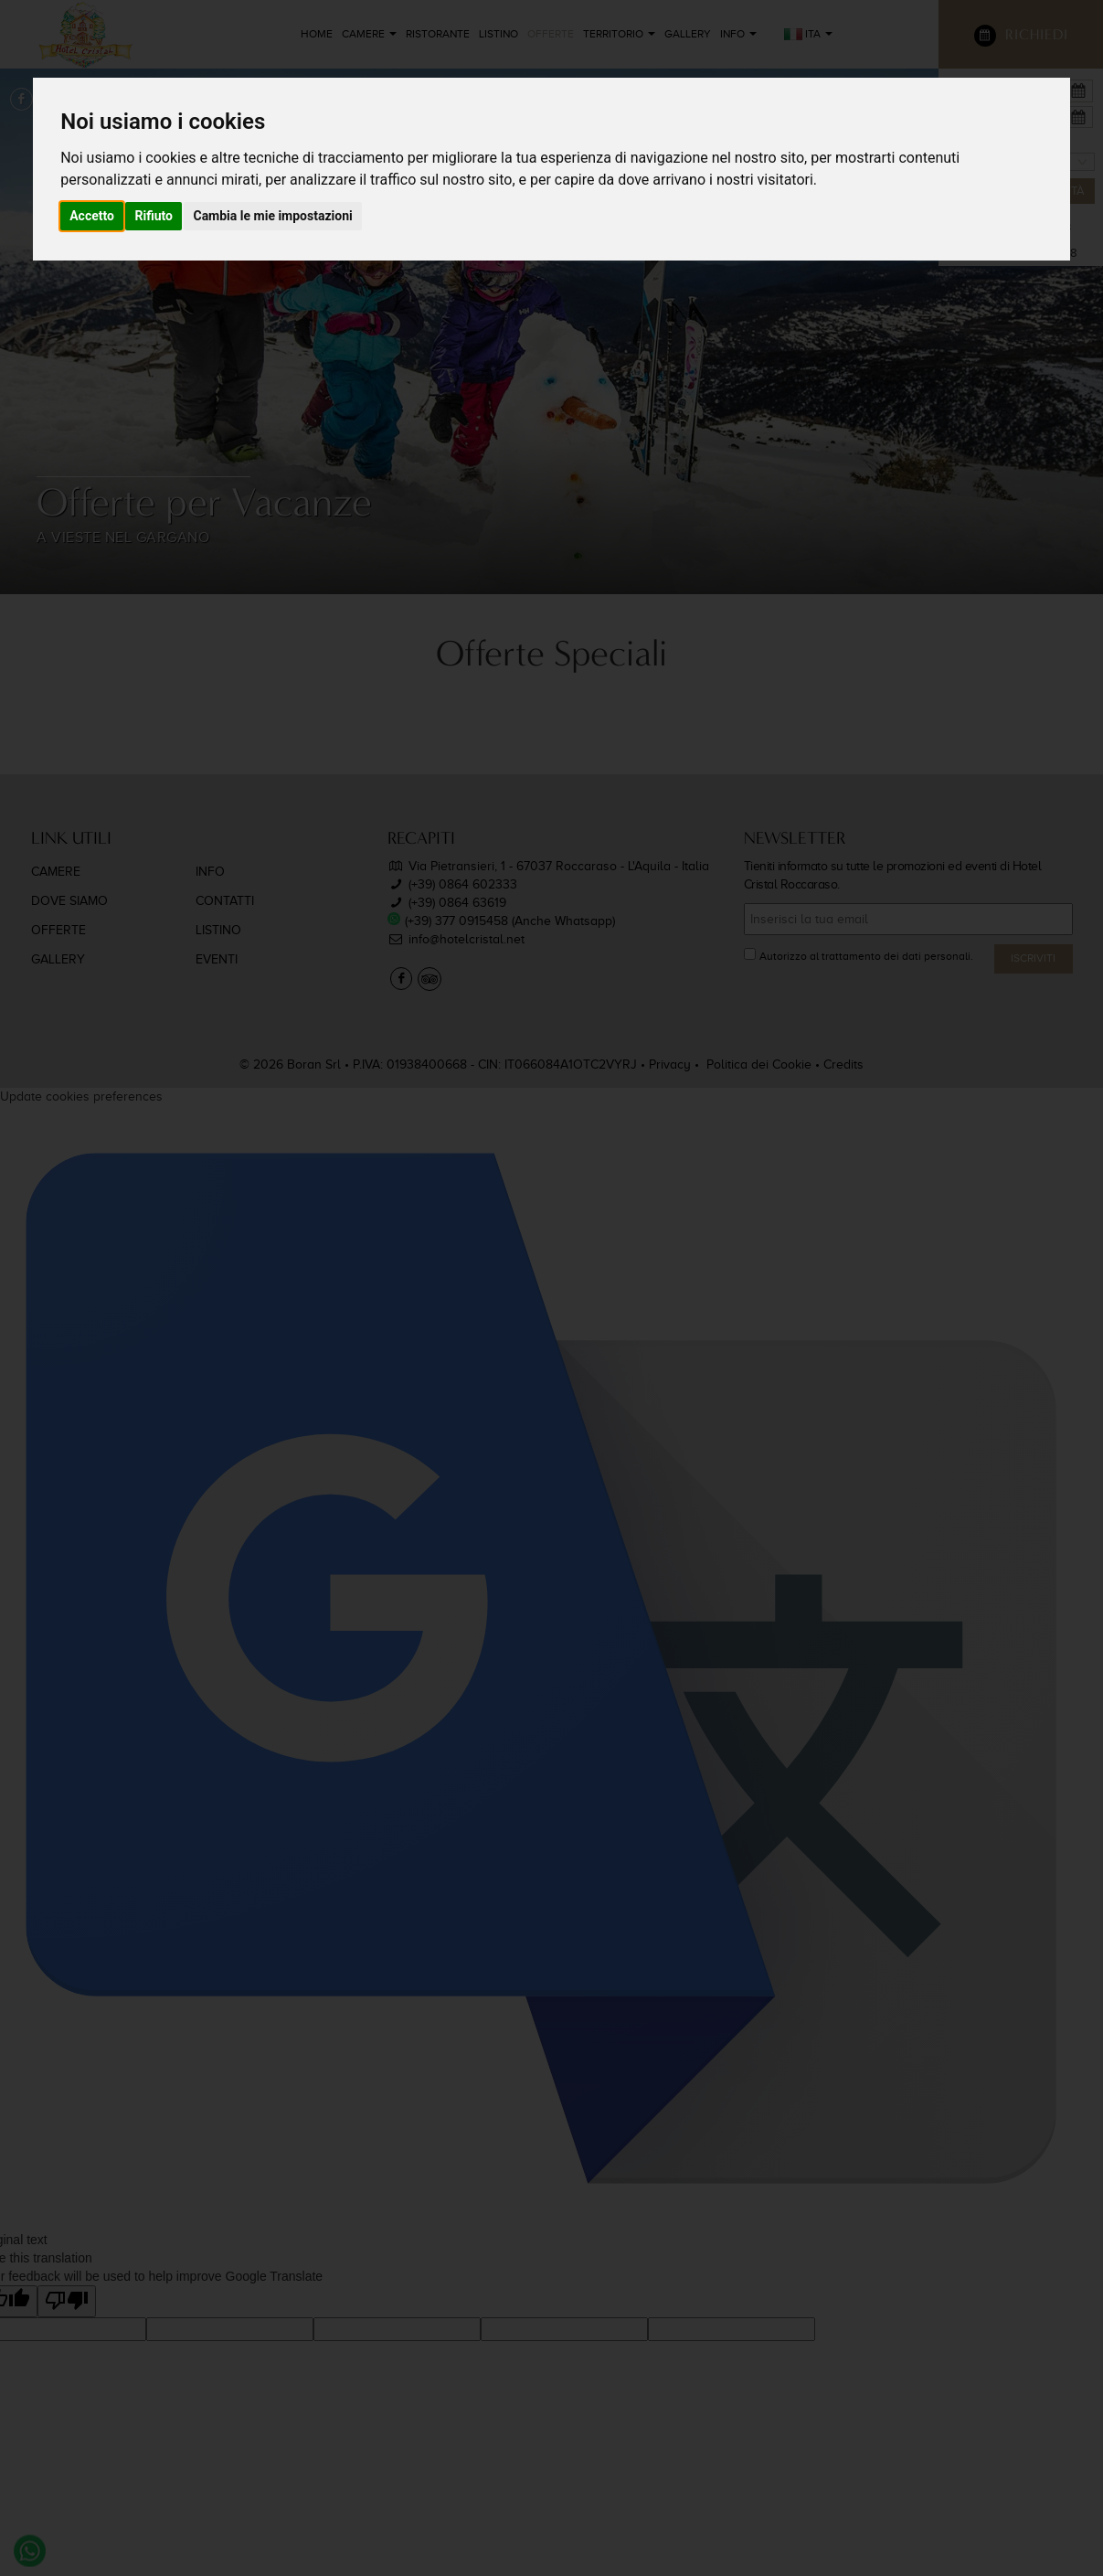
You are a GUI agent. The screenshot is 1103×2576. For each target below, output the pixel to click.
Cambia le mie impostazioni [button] (272, 215)
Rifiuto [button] (153, 215)
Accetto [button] (91, 215)
